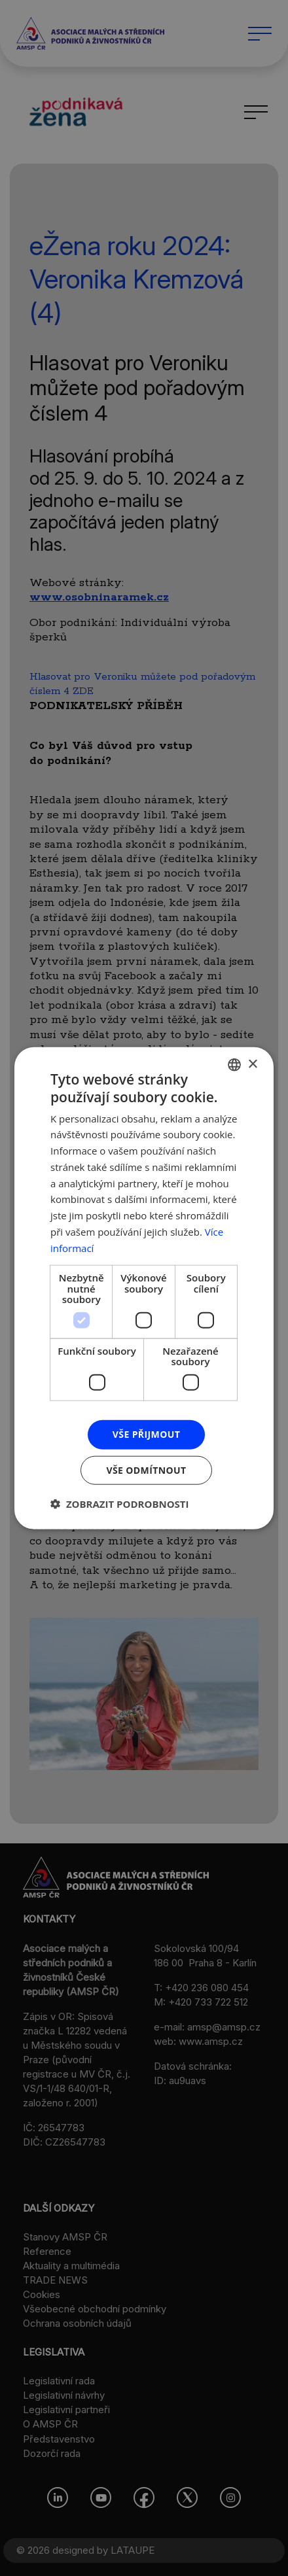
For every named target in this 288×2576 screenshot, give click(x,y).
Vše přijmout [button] (146, 1434)
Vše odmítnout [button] (146, 1469)
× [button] (252, 1064)
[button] (119, 1503)
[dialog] (144, 1288)
